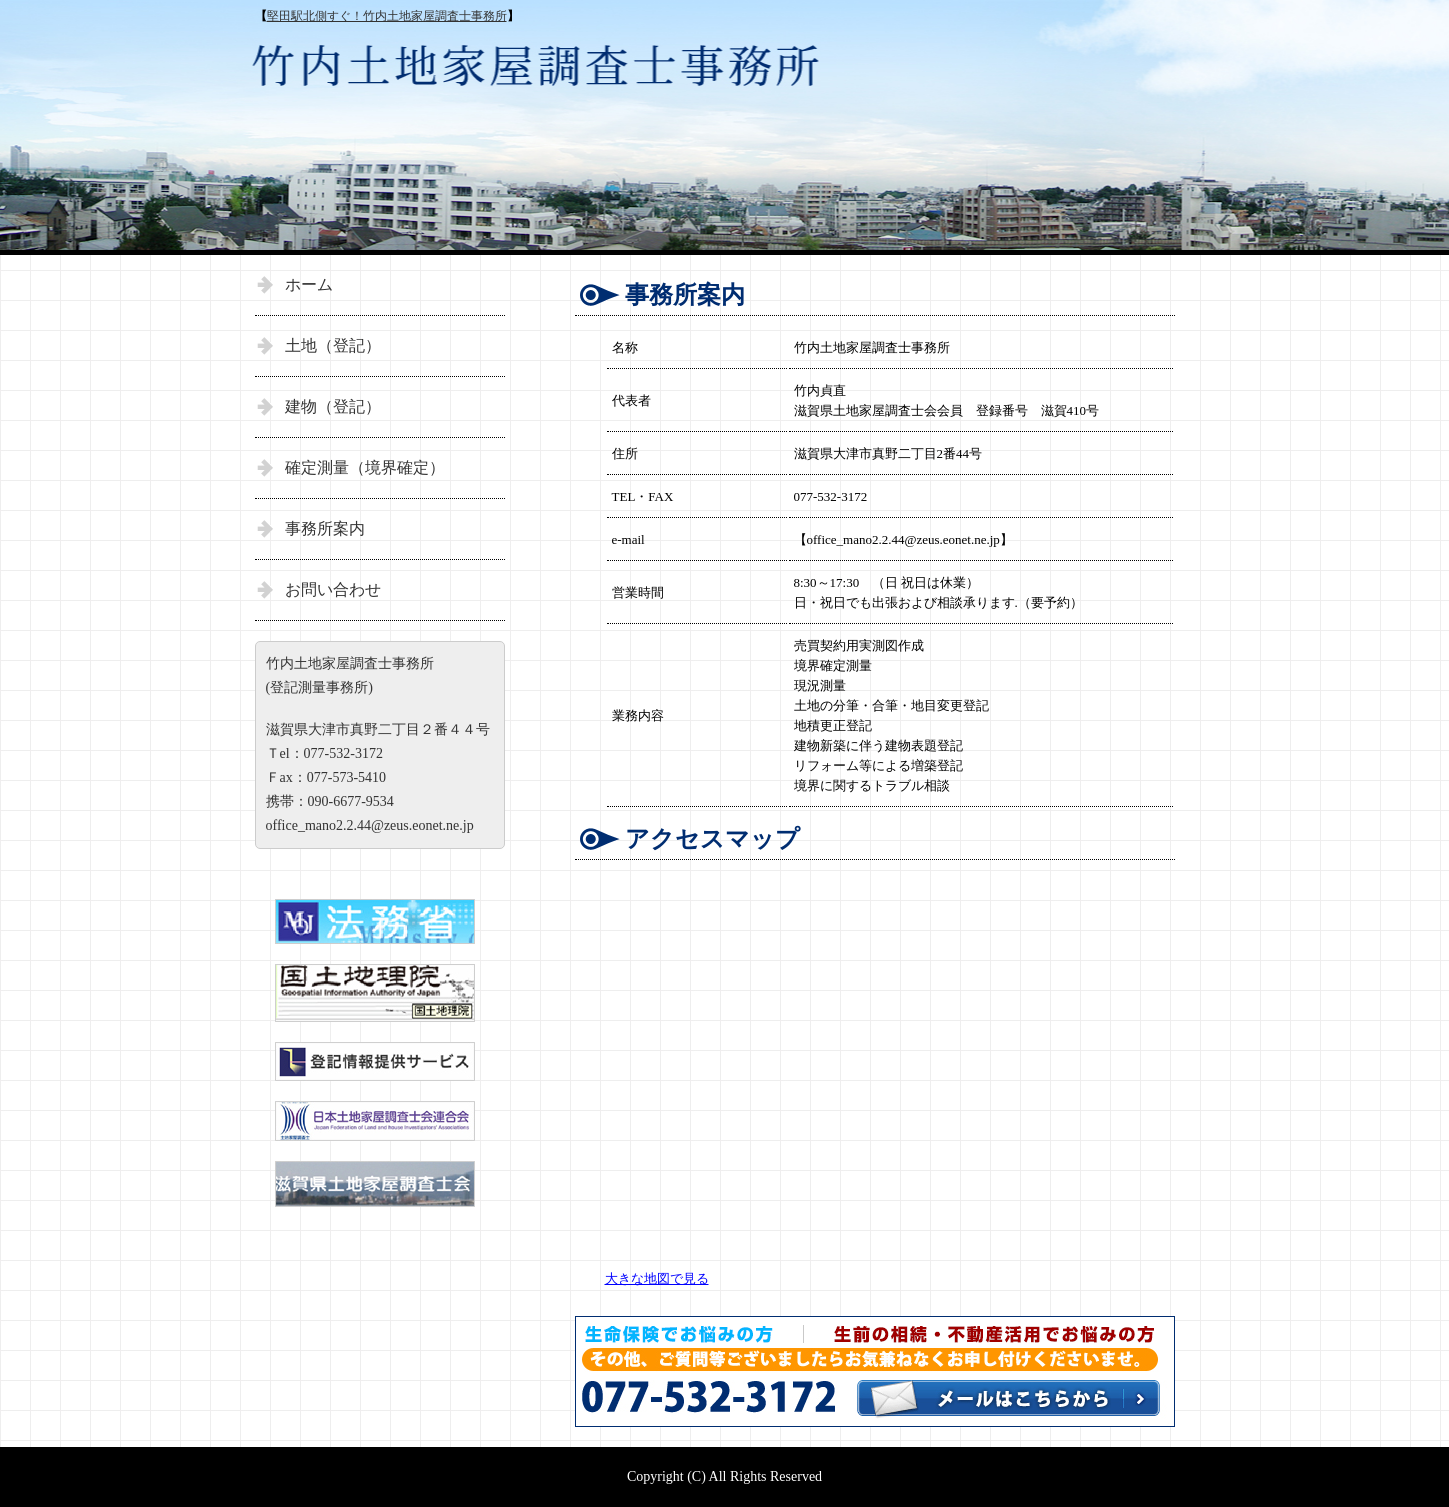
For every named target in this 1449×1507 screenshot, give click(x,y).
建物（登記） (333, 406)
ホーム (309, 284)
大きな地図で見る (657, 1278)
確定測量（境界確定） (365, 467)
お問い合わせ (333, 589)
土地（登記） (333, 345)
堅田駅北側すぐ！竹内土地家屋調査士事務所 (387, 16)
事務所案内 (325, 528)
